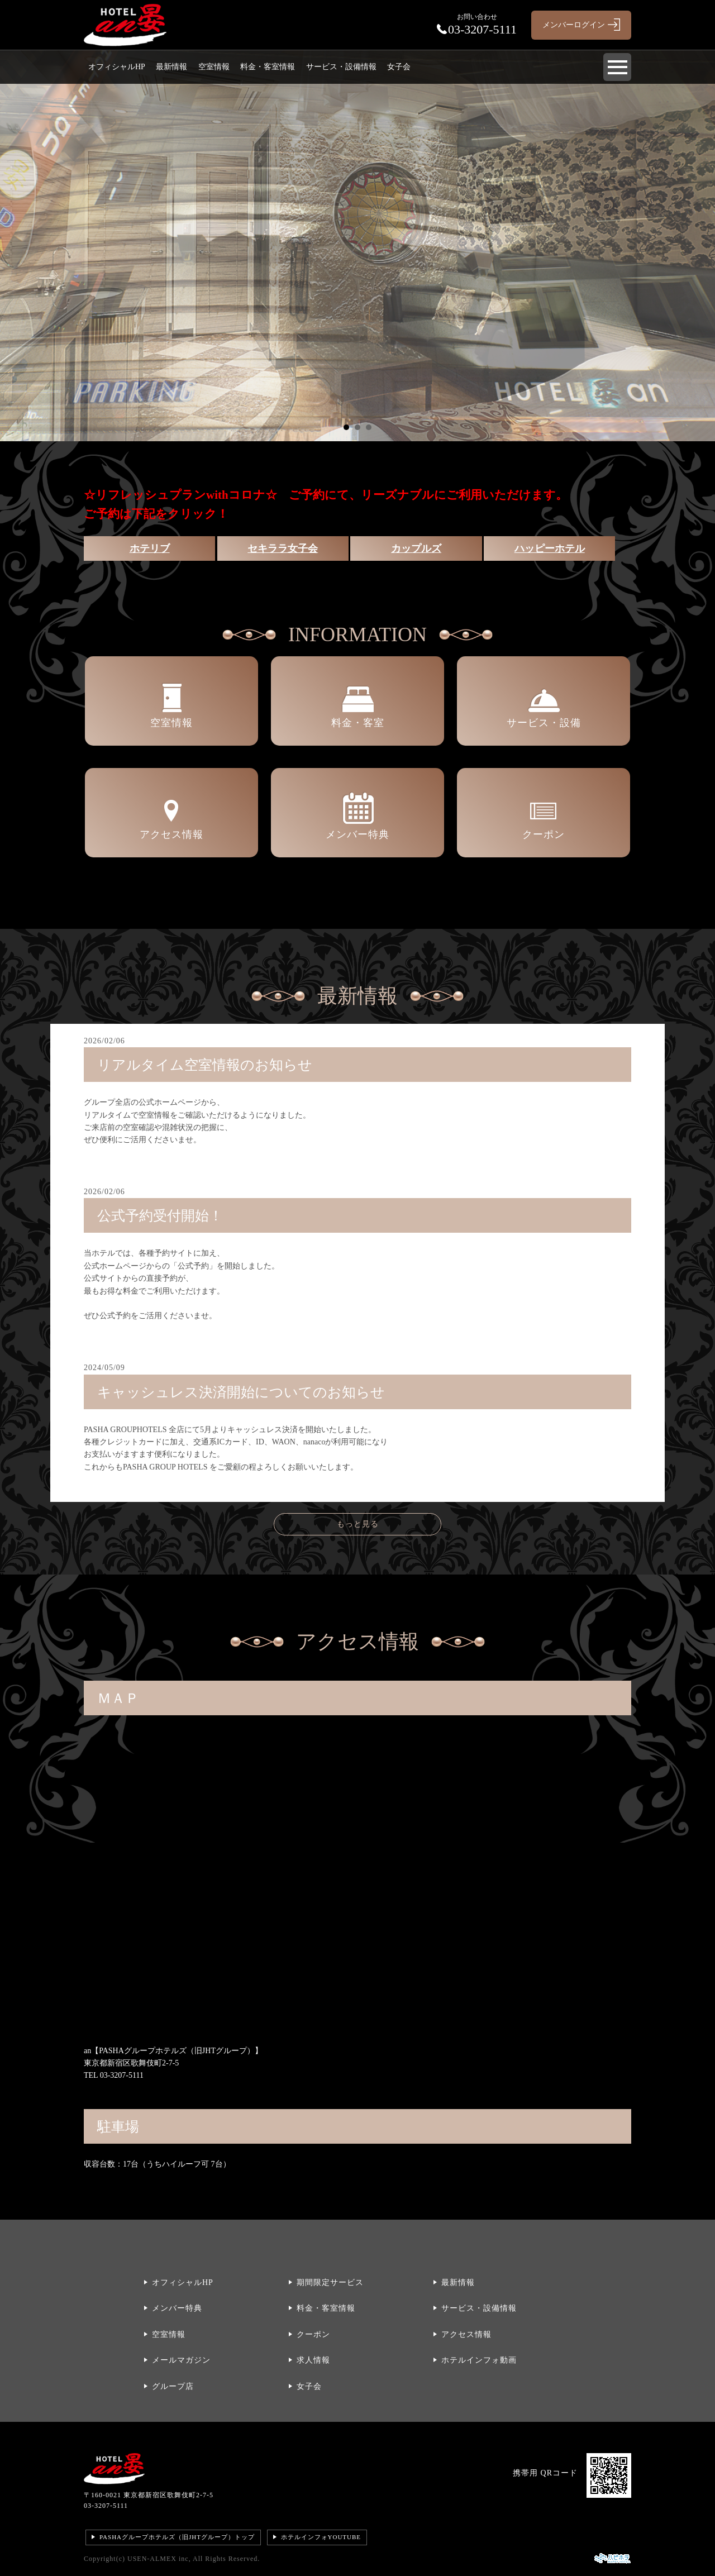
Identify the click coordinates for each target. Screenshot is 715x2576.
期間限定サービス (330, 2282)
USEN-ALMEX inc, (159, 2559)
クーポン (313, 2334)
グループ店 (173, 2386)
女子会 (399, 67)
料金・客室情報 (267, 67)
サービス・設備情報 (341, 67)
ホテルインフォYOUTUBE (321, 2537)
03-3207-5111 (106, 2506)
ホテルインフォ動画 (479, 2360)
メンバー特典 (177, 2308)
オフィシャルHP (116, 67)
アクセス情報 (466, 2334)
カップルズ (416, 548)
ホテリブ (150, 548)
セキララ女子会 (282, 548)
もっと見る (358, 1524)
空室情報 (214, 67)
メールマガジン (181, 2360)
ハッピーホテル (549, 548)
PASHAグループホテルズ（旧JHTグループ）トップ (177, 2537)
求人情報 (313, 2360)
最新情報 (171, 67)
